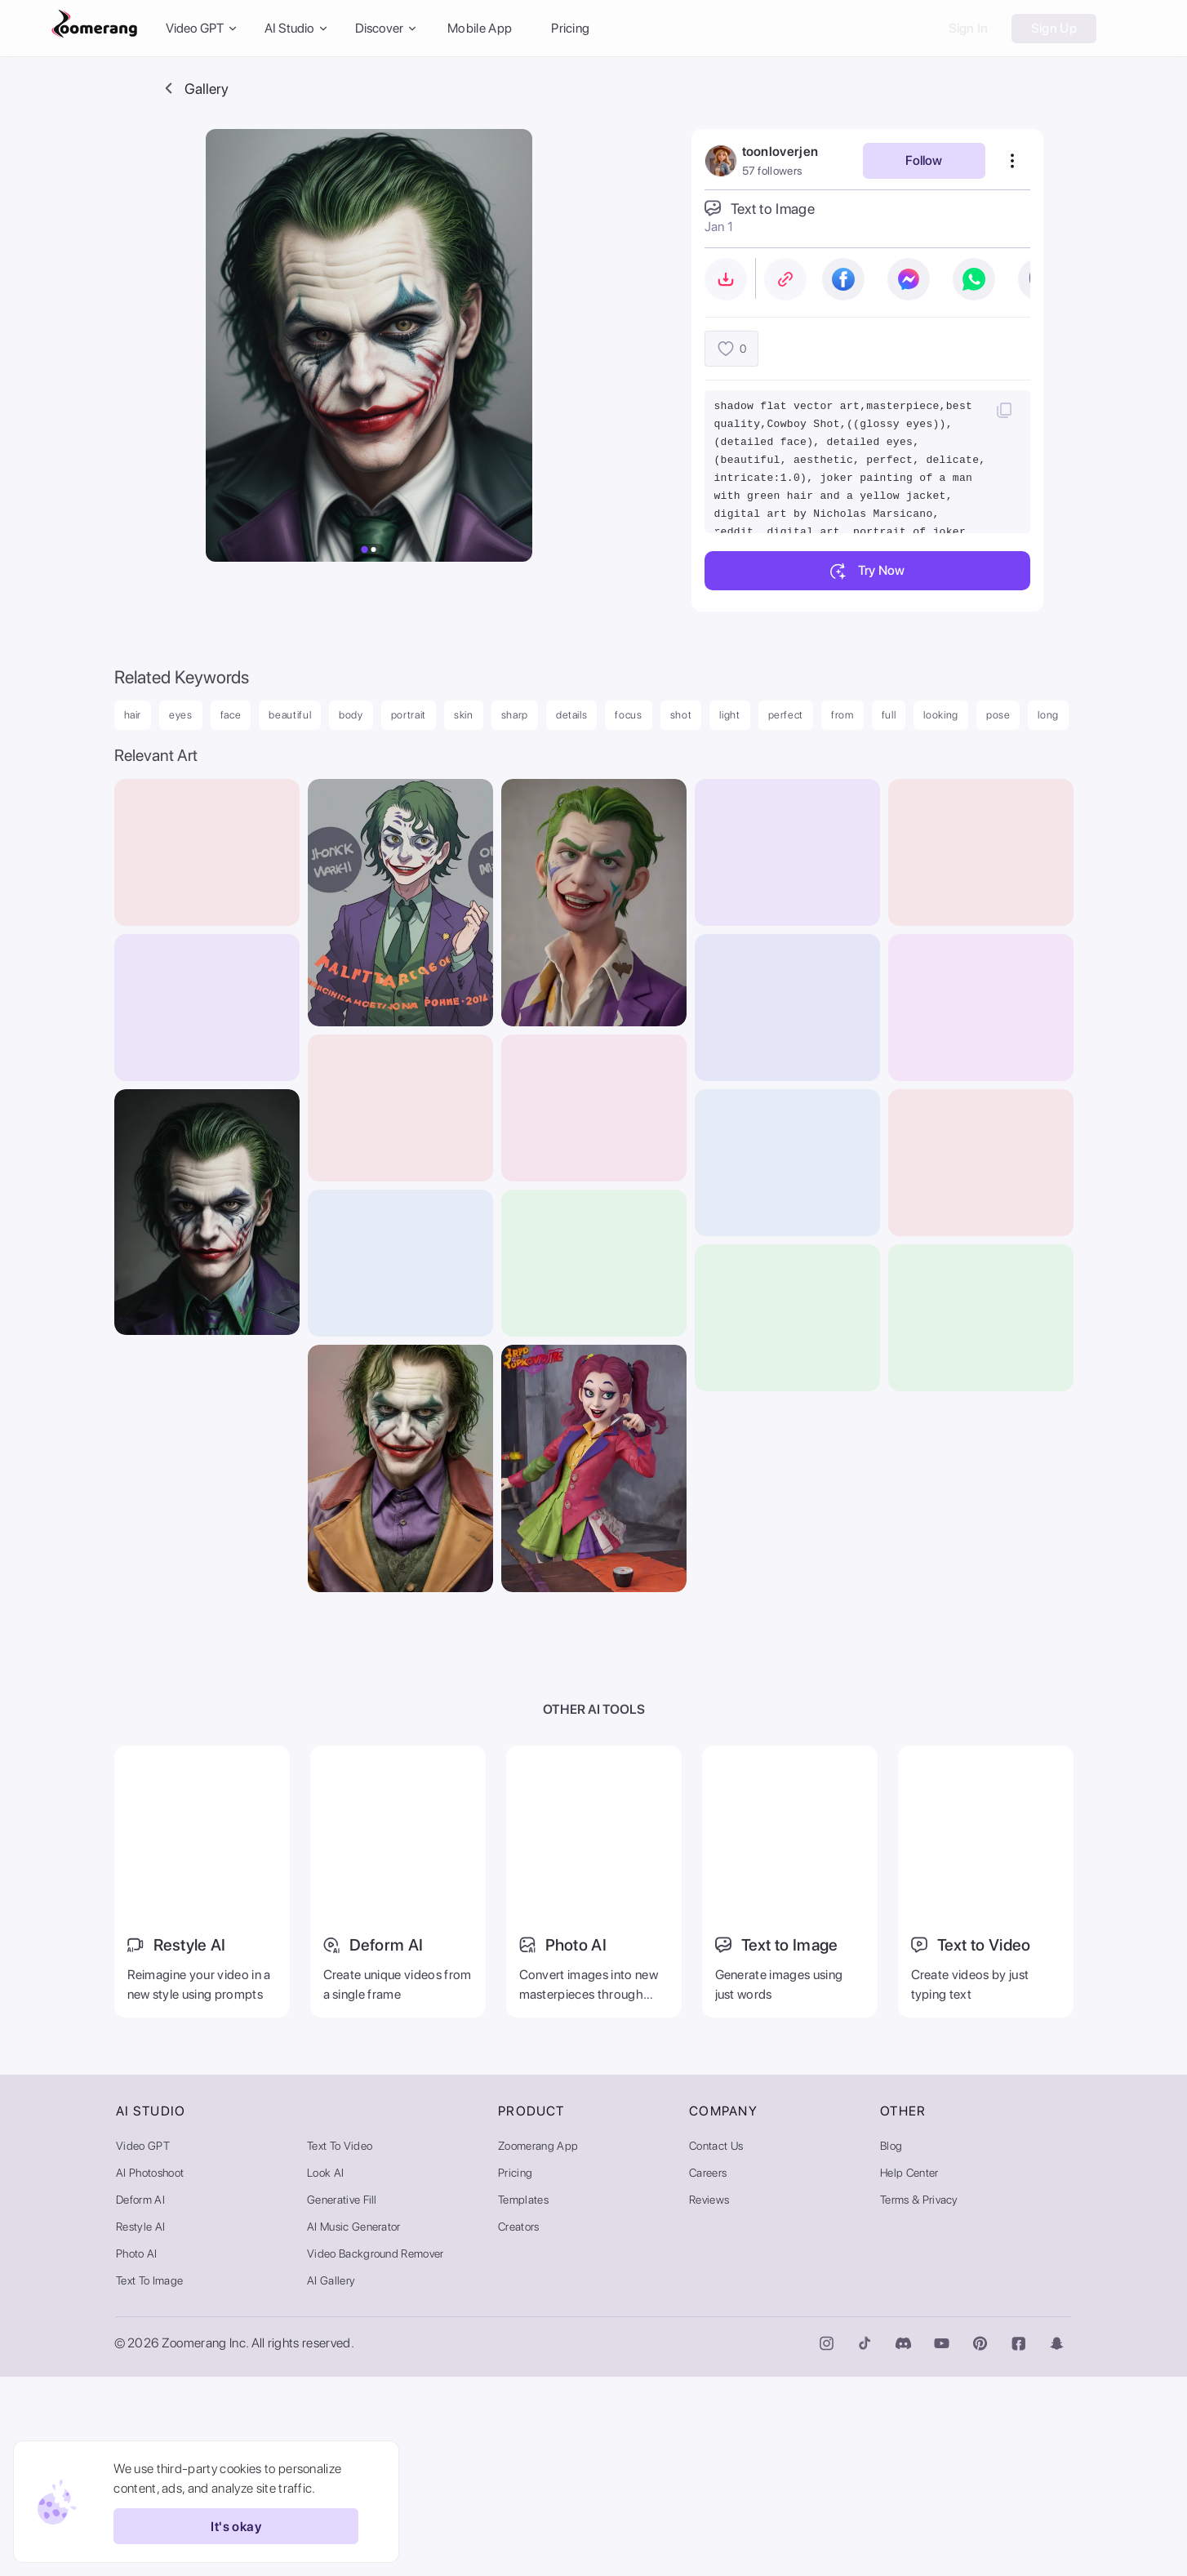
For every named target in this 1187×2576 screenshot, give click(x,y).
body (351, 715)
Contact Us (716, 2344)
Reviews (709, 2398)
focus (628, 715)
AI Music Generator (354, 2425)
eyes (181, 715)
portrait (408, 715)
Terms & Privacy (919, 2398)
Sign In (969, 28)
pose (998, 715)
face (231, 715)
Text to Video (339, 2344)
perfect (786, 715)
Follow (923, 160)
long (1048, 715)
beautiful (290, 715)
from (842, 715)
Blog (891, 2344)
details (572, 715)
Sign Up (1054, 28)
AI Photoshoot (150, 2371)
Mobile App (479, 28)
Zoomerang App (538, 2344)
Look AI (325, 2371)
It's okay (226, 2526)
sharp (514, 715)
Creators (519, 2425)
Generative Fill (342, 2398)
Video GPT (143, 2344)
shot (681, 715)
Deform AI (140, 2398)
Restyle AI (140, 2425)
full (889, 715)
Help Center (909, 2371)
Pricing (570, 28)
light (729, 715)
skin (463, 715)
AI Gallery (331, 2479)
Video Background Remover (375, 2452)
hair (133, 715)
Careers (708, 2371)
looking (940, 715)
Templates (523, 2398)
